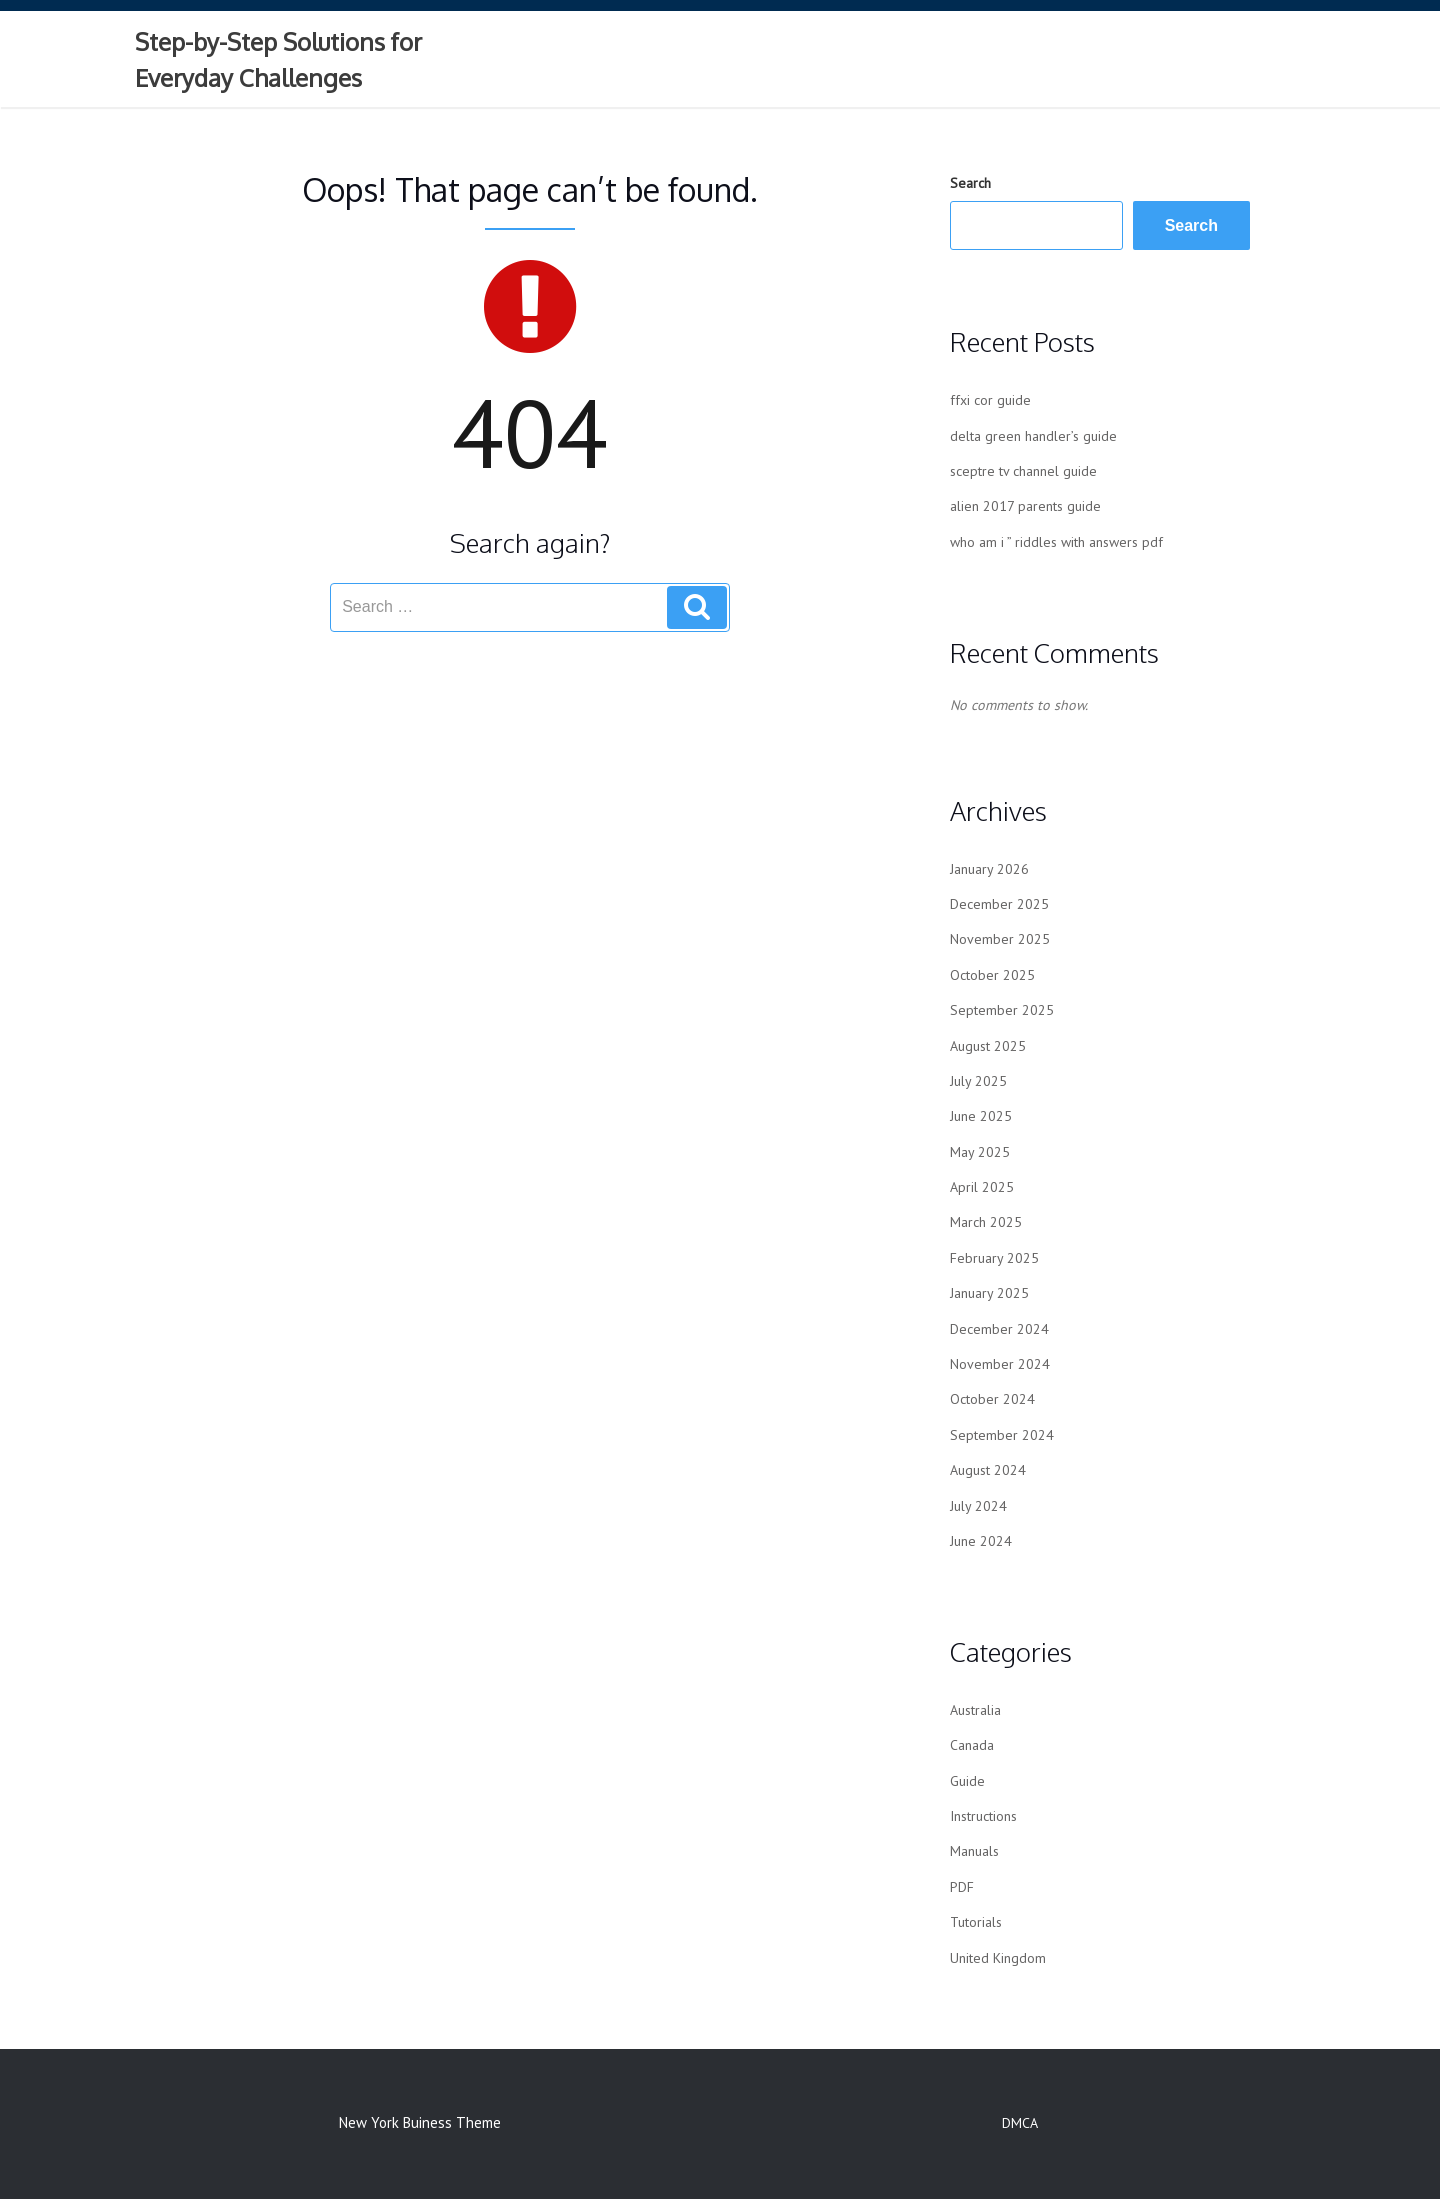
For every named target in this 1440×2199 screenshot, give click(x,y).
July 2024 (978, 1506)
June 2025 (981, 1116)
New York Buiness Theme (420, 2122)
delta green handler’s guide (1033, 436)
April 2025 (982, 1187)
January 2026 (989, 869)
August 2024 (988, 1470)
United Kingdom (998, 1958)
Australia (975, 1710)
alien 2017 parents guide (1025, 506)
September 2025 (1002, 1010)
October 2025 (992, 975)
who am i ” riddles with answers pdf (1056, 542)
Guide (967, 1781)
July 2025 (978, 1081)
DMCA (1020, 2123)
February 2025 (994, 1258)
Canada (972, 1745)
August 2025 (988, 1046)
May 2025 (980, 1152)
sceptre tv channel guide (1023, 471)
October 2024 (992, 1399)
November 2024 (1000, 1364)
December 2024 (999, 1329)
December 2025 (999, 904)
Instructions (983, 1816)
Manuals (974, 1851)
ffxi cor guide (990, 400)
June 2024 (981, 1541)
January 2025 (989, 1293)
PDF (962, 1887)
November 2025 (1000, 939)
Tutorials (976, 1922)
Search (970, 183)
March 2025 (986, 1222)
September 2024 (1002, 1435)
